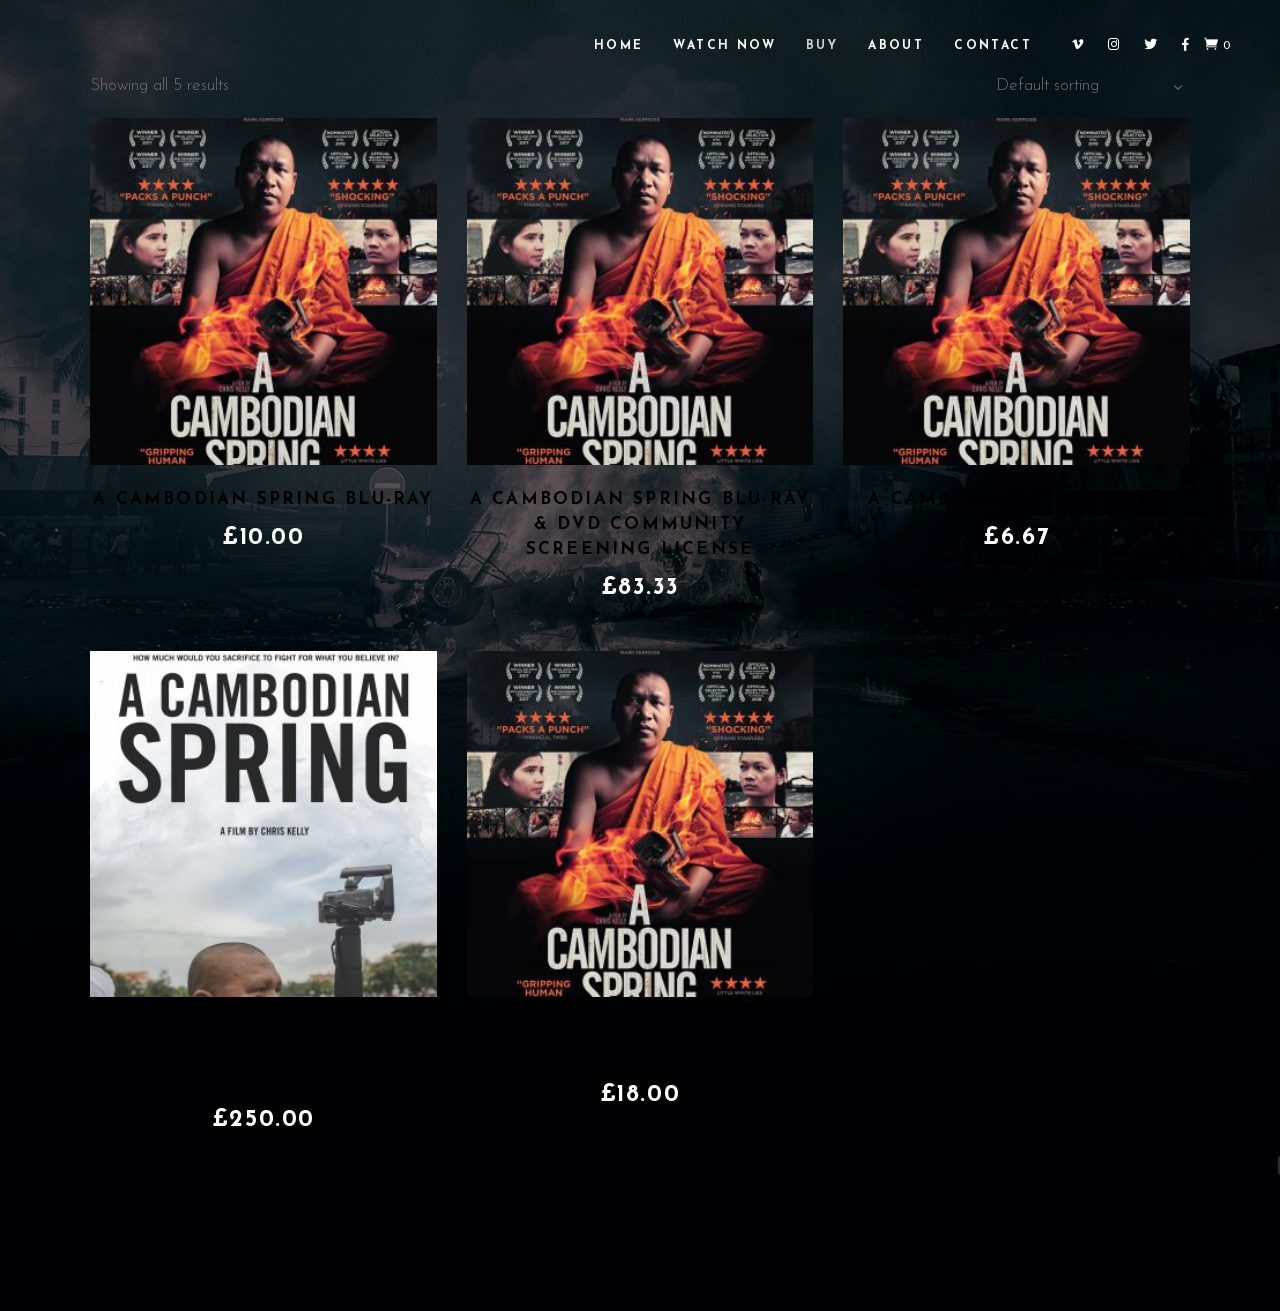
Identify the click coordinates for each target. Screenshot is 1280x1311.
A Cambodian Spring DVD (1016, 499)
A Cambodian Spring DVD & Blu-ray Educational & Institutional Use (263, 1056)
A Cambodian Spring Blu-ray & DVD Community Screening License (640, 524)
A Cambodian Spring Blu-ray (263, 499)
